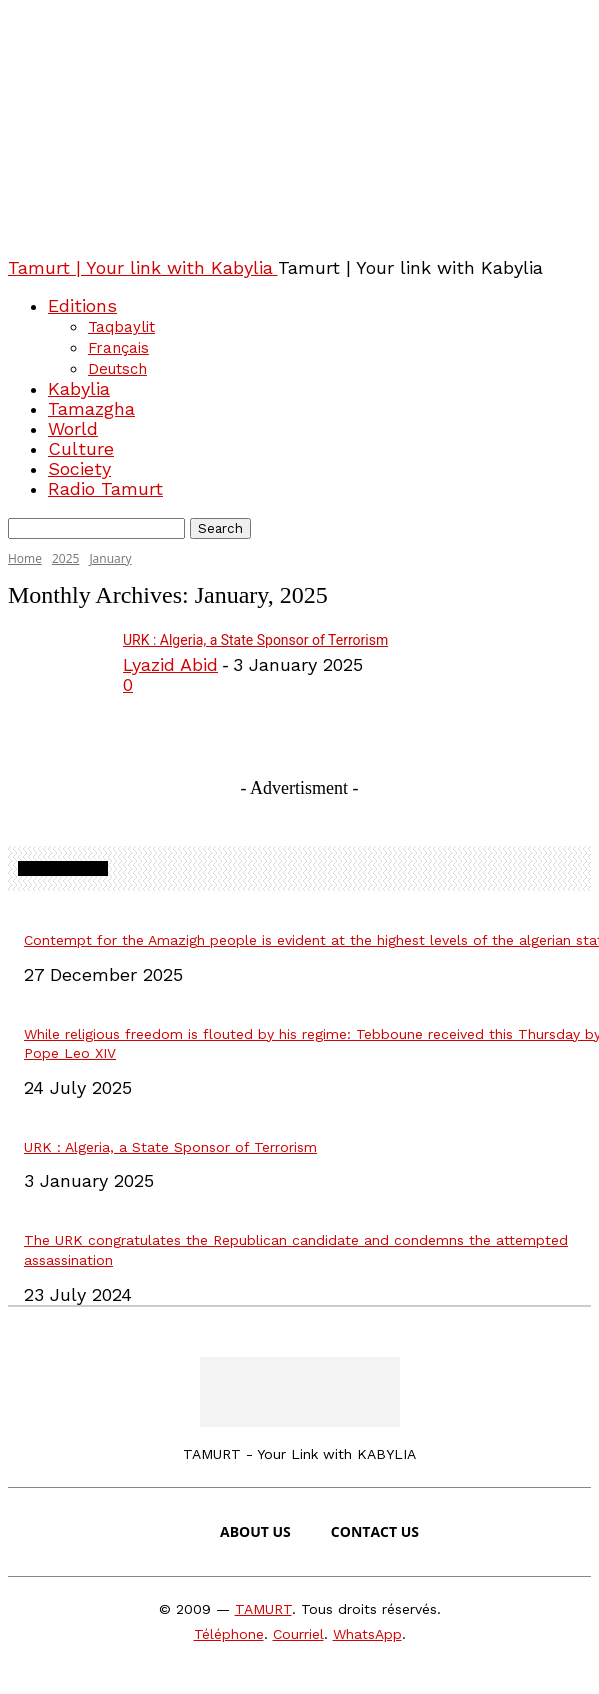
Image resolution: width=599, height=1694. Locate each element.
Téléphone (229, 1634)
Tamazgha (91, 408)
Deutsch (117, 369)
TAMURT (263, 1609)
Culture (81, 448)
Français (118, 348)
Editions (82, 305)
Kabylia (79, 388)
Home (25, 558)
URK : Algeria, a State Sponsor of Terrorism (255, 640)
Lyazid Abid (170, 664)
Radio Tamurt (105, 488)
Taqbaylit (121, 327)
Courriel (298, 1634)
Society (79, 468)
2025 (65, 558)
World (73, 428)
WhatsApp (367, 1634)
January (110, 558)
